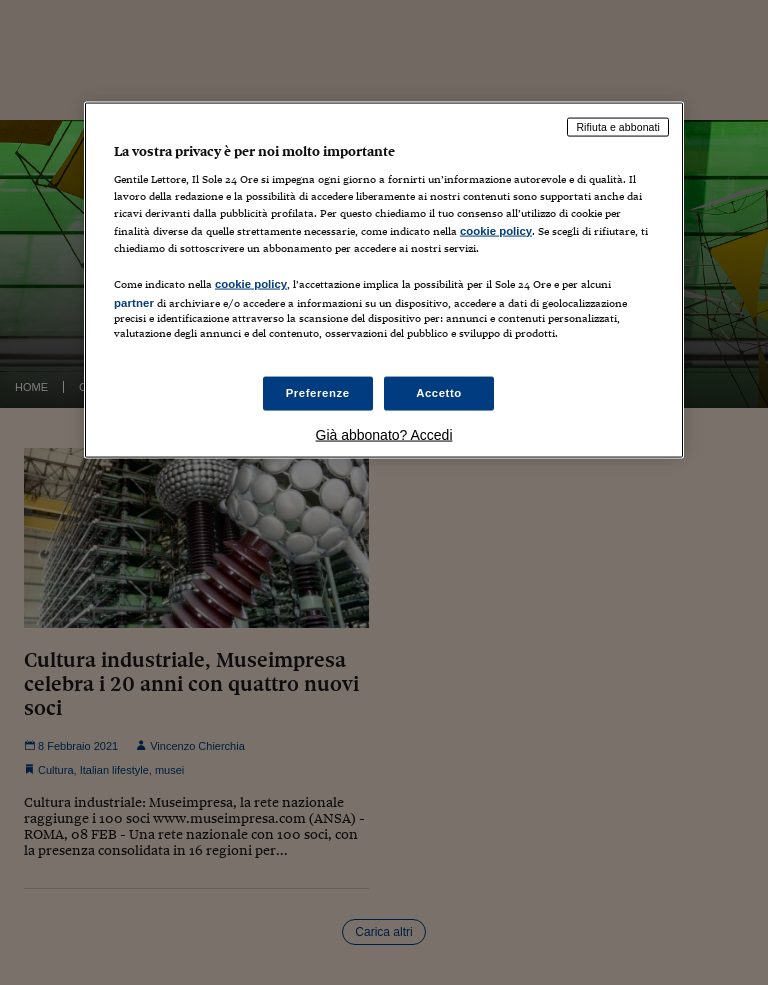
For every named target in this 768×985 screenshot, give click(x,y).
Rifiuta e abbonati (618, 126)
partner (134, 302)
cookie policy (496, 230)
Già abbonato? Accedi (384, 435)
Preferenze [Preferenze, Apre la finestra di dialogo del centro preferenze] (318, 393)
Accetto (439, 393)
